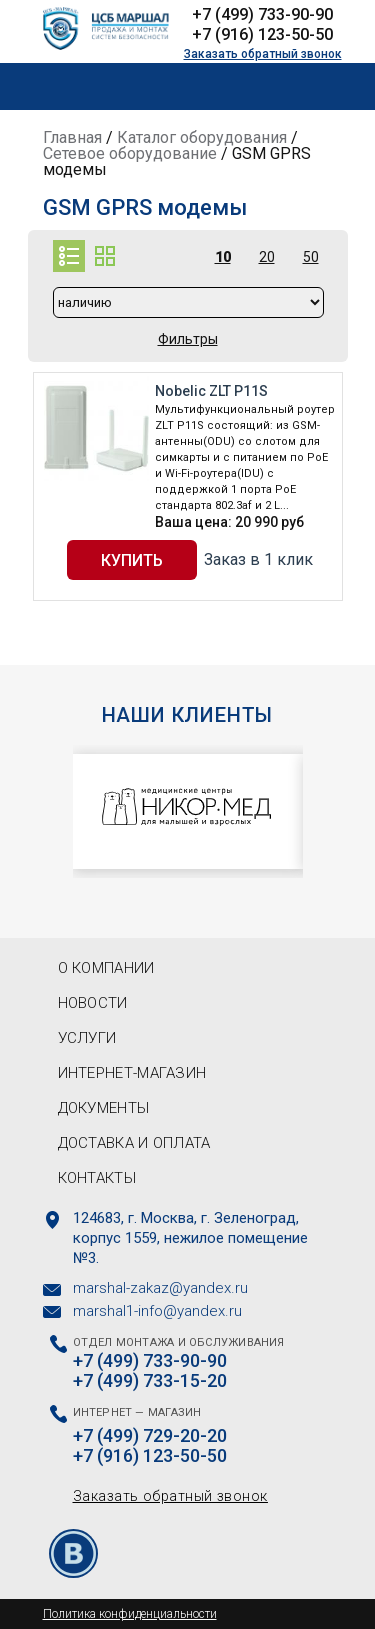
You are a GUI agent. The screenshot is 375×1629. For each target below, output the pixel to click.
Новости (93, 1003)
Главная (72, 137)
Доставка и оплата (134, 1143)
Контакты (97, 1178)
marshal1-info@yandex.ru (157, 1311)
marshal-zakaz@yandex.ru (160, 1288)
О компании (106, 968)
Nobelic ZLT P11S (211, 391)
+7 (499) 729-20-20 (150, 1436)
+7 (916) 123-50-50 (262, 34)
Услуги (87, 1038)
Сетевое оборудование (130, 153)
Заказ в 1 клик (258, 560)
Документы (104, 1108)
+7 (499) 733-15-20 (150, 1381)
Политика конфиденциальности (130, 1614)
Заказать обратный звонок (263, 54)
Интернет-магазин (132, 1073)
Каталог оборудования (202, 137)
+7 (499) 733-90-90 (262, 14)
